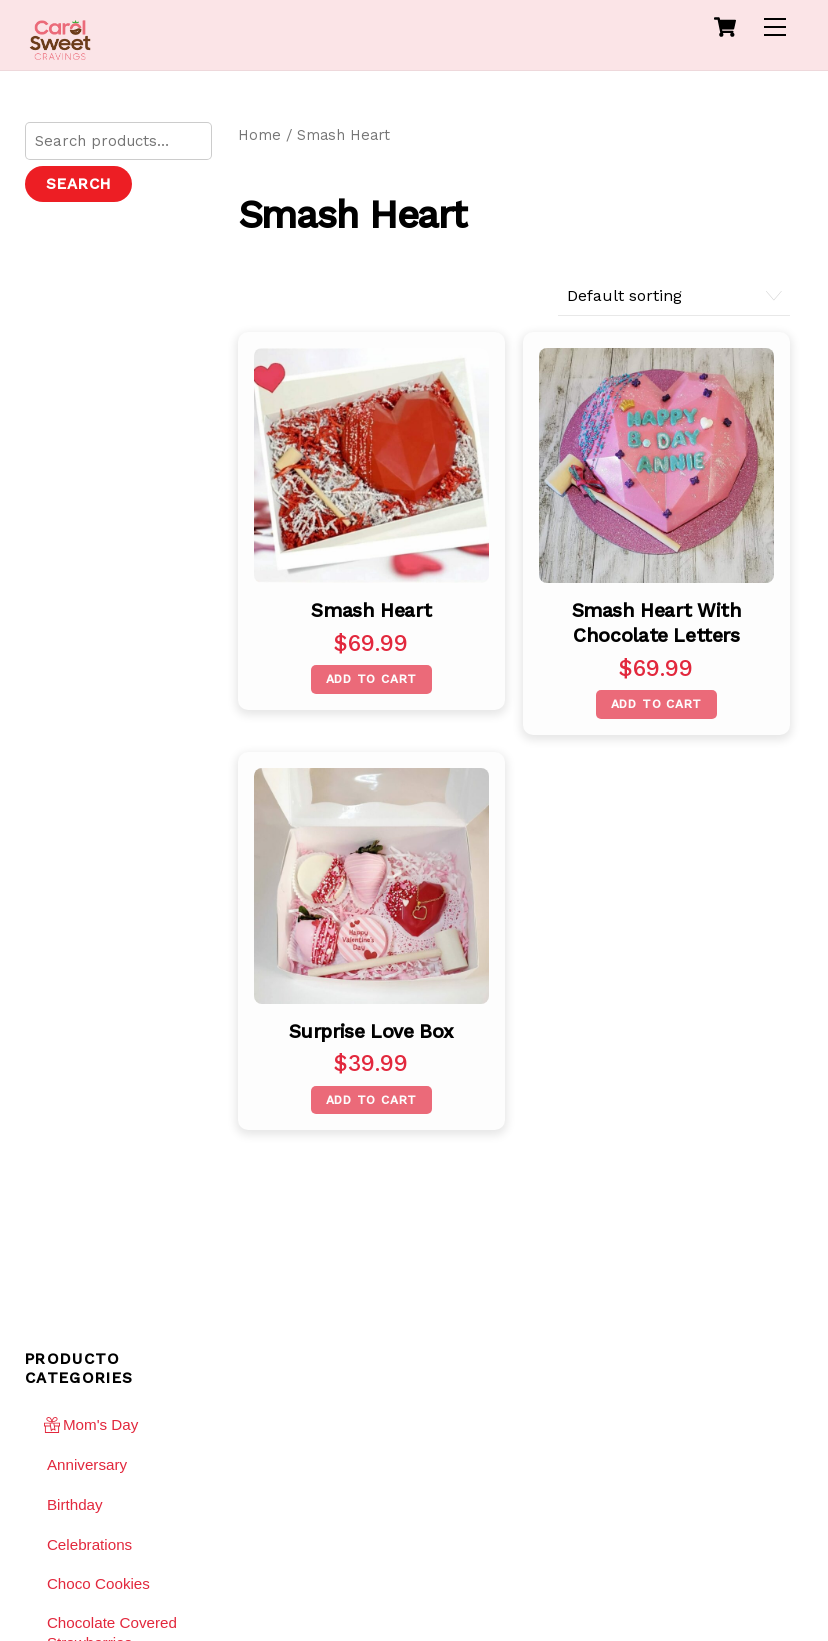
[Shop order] (674, 296)
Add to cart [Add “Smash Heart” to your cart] (372, 679)
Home (259, 135)
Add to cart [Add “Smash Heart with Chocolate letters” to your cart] (657, 704)
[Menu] (775, 27)
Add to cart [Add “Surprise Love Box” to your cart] (372, 1100)
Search (78, 184)
